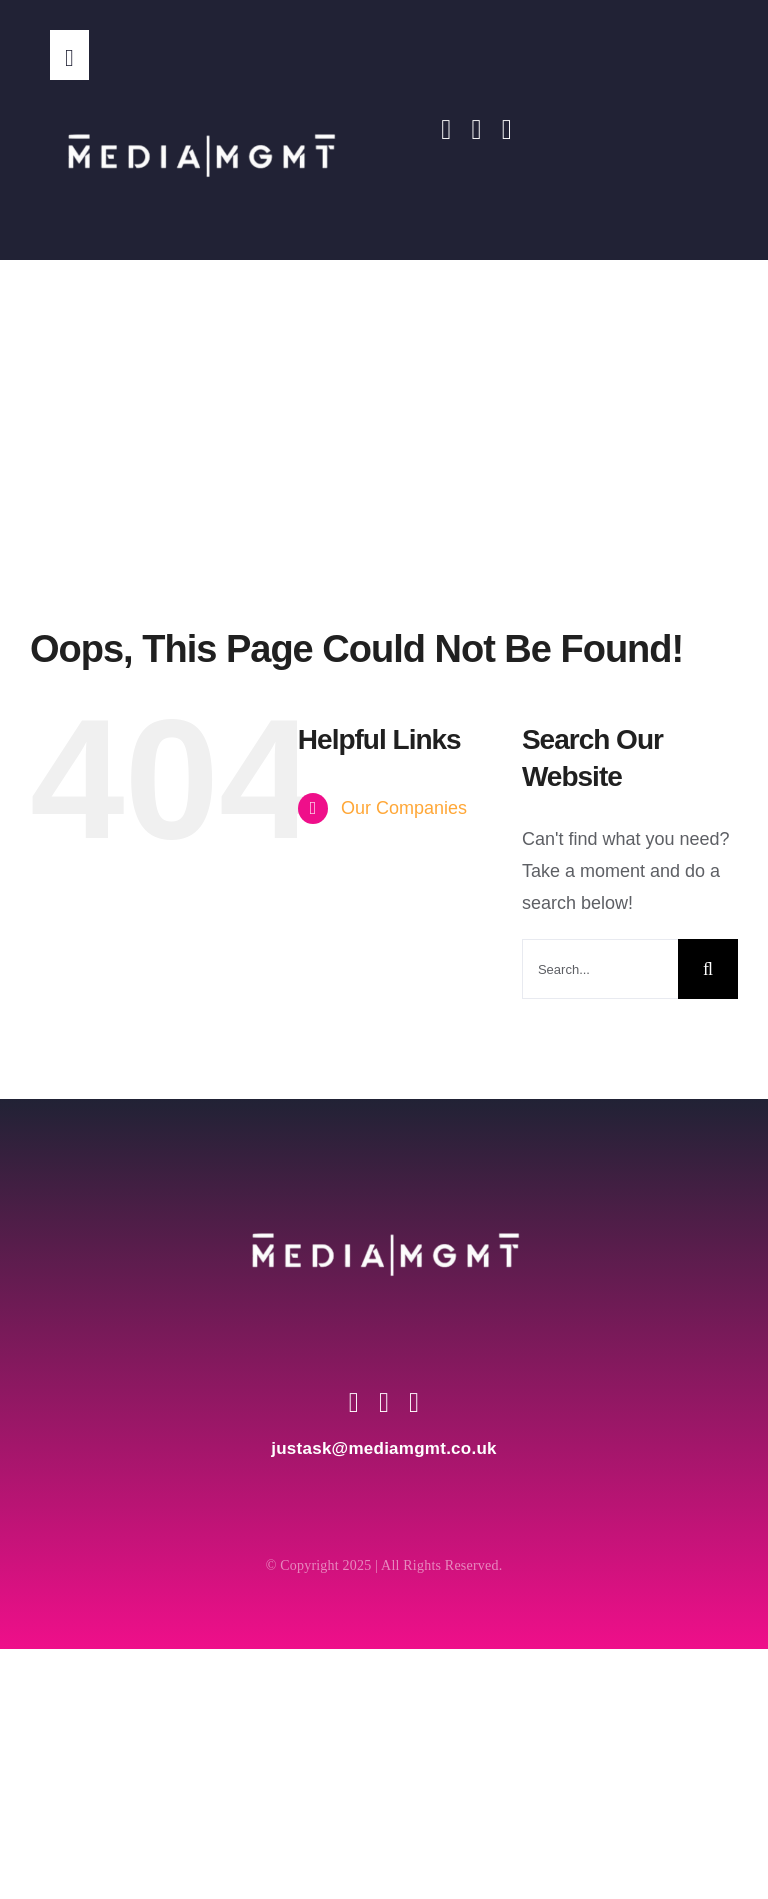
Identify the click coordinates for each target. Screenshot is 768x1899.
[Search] (708, 969)
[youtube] (507, 130)
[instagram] (476, 130)
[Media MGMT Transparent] (200, 89)
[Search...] (600, 969)
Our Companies (404, 808)
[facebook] (446, 130)
